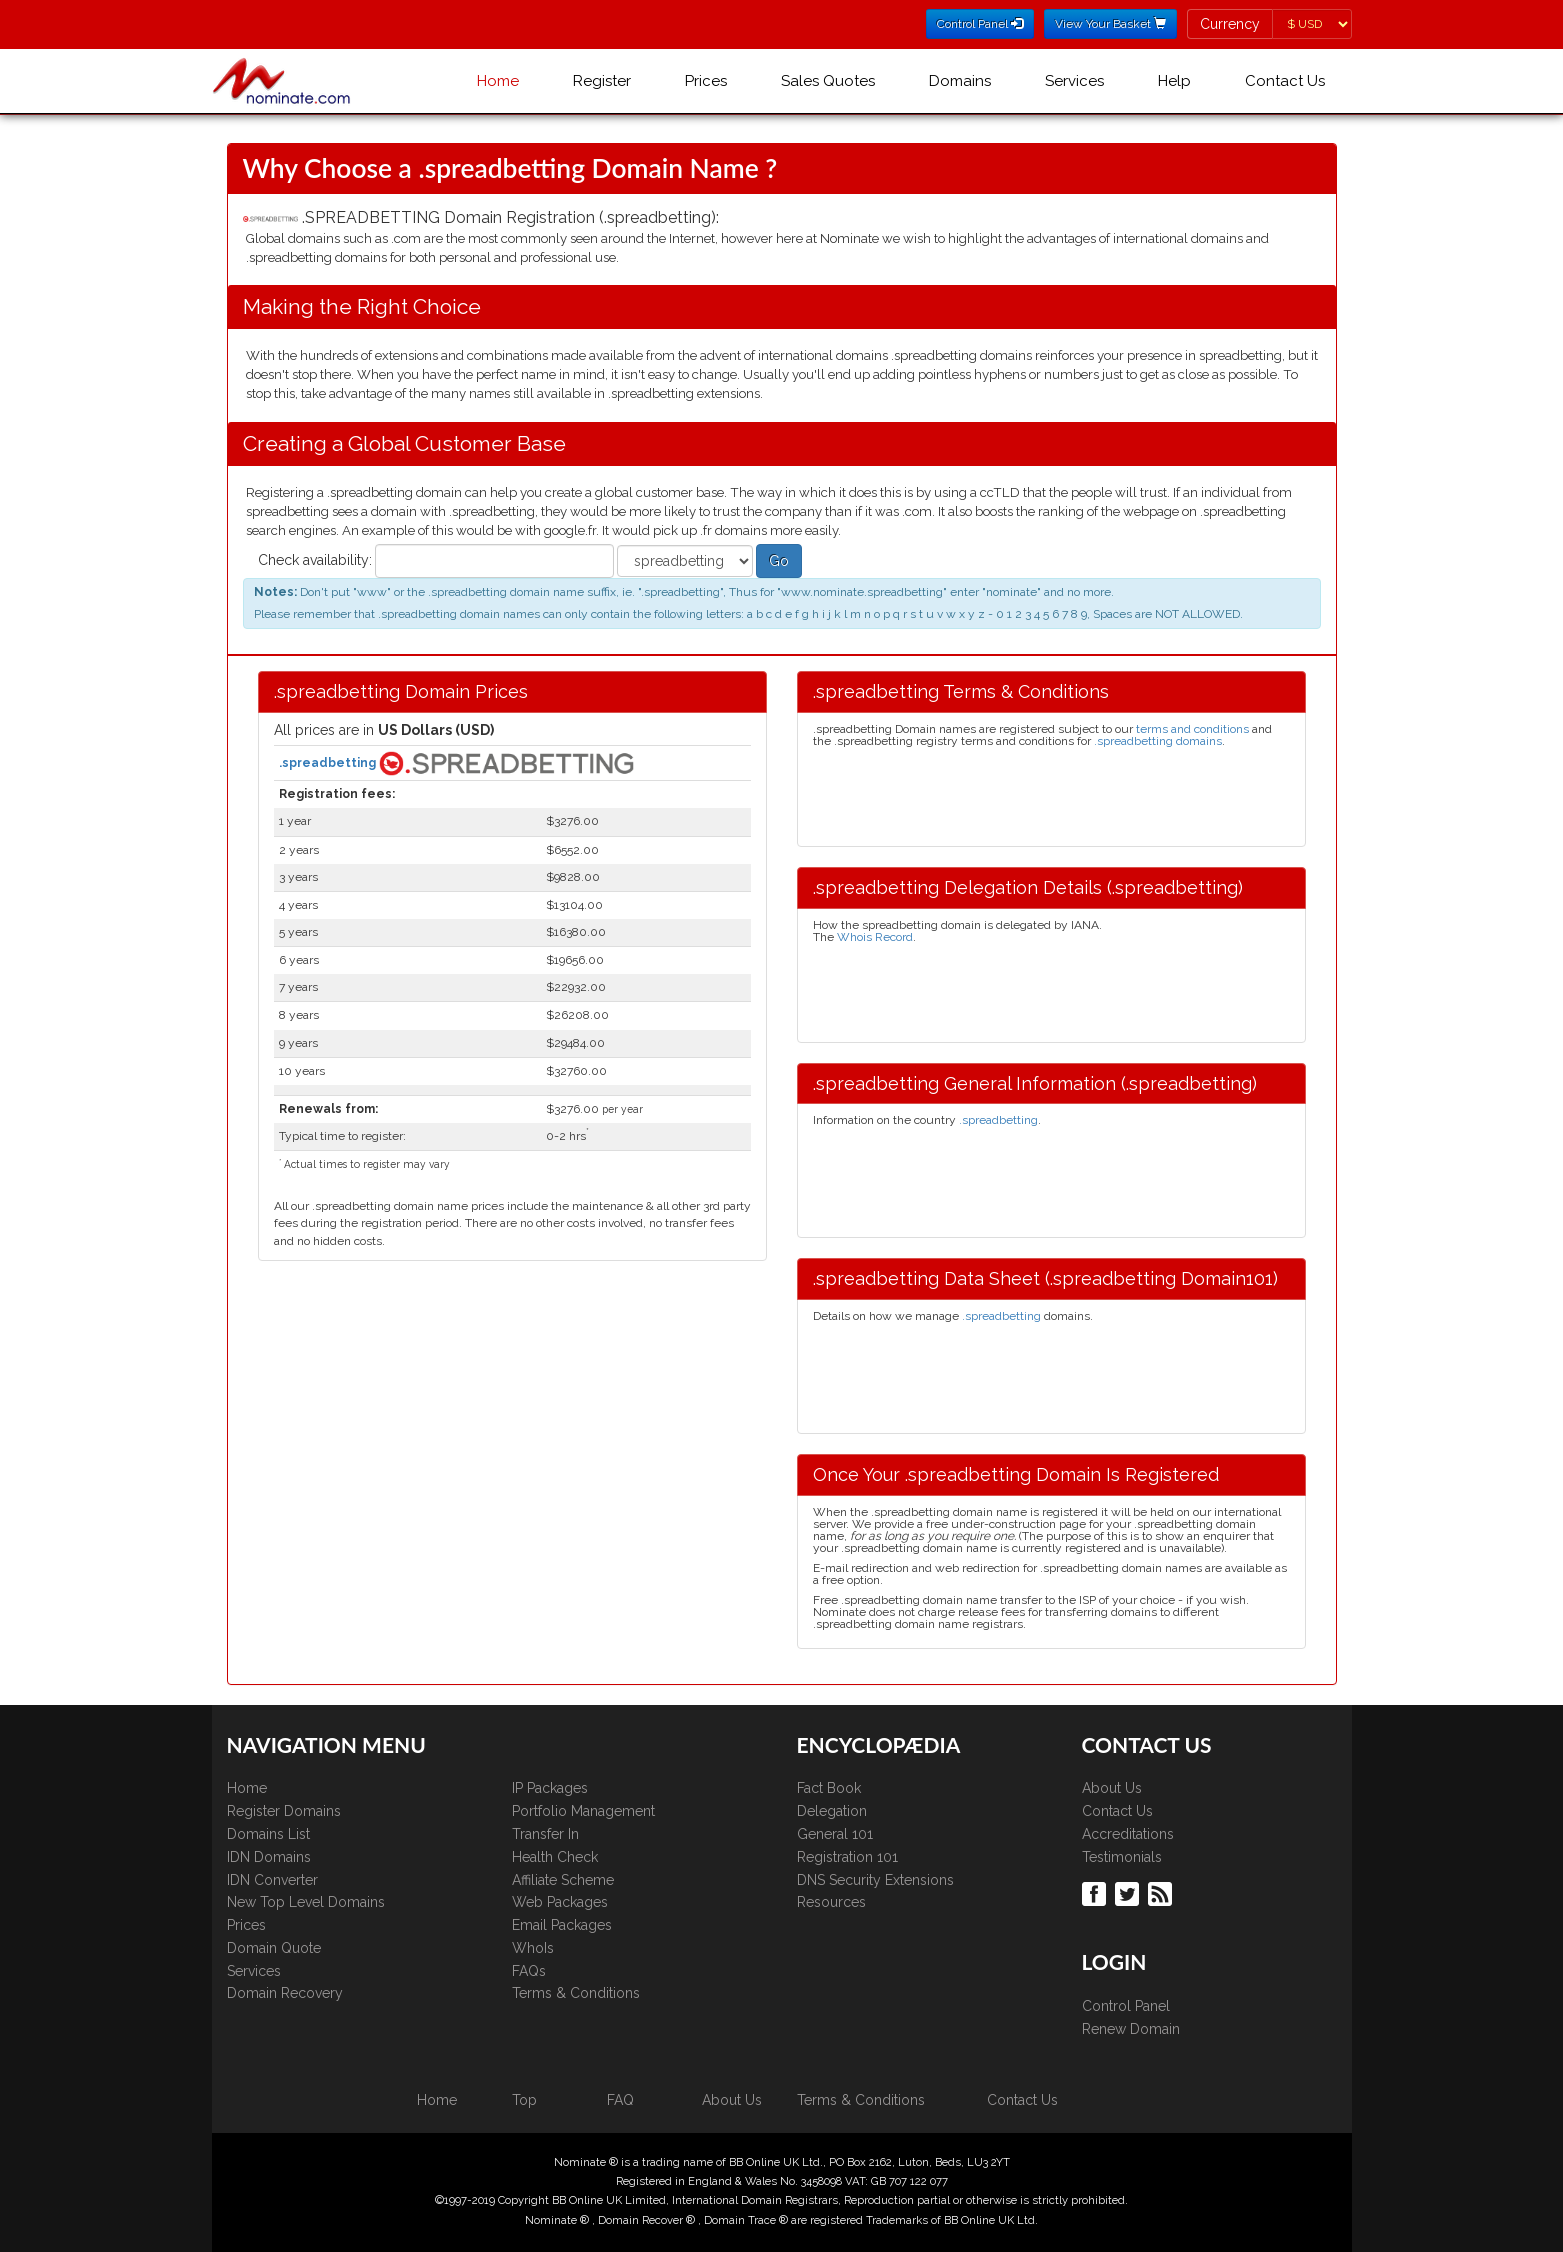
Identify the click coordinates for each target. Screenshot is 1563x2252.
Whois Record (875, 937)
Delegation (832, 1811)
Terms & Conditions (576, 1993)
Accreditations (1128, 1834)
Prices (706, 81)
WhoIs (533, 1948)
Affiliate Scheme (563, 1880)
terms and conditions (1192, 729)
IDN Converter (272, 1880)
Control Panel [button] (980, 24)
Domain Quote (274, 1948)
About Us (1112, 1788)
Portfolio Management (583, 1811)
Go (779, 561)
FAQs (529, 1971)
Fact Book (829, 1788)
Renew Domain (1131, 2029)
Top (524, 2100)
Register (602, 81)
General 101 (835, 1834)
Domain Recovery (285, 1993)
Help (1174, 81)
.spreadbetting (329, 762)
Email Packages (562, 1925)
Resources (831, 1902)
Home (498, 81)
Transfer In (545, 1834)
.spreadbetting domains (1158, 741)
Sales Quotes (828, 81)
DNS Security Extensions (875, 1880)
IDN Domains (269, 1857)
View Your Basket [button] (1110, 24)
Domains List (268, 1834)
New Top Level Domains (306, 1902)
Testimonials (1122, 1857)
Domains (960, 81)
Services (1074, 81)
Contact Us (1285, 81)
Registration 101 (847, 1857)
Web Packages (560, 1902)
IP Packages (550, 1788)
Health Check (555, 1857)
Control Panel (1126, 2006)
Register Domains (284, 1811)
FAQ (620, 2100)
